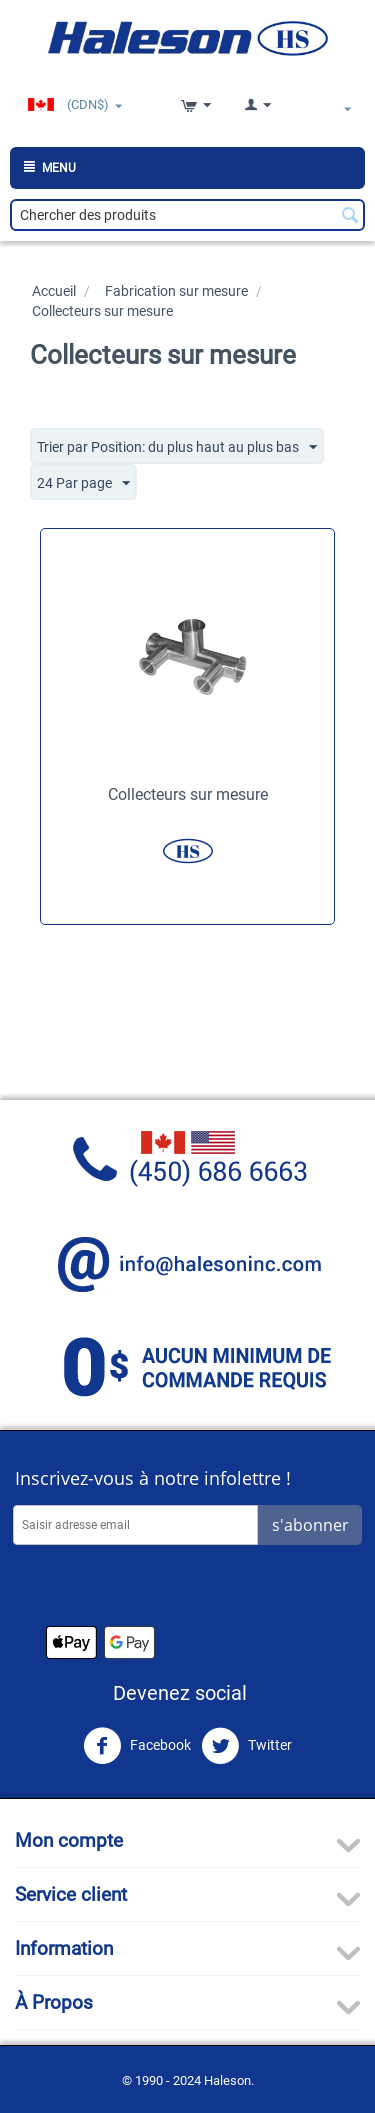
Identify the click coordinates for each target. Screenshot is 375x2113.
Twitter (246, 1746)
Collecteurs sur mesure (188, 794)
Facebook (137, 1746)
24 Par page (83, 484)
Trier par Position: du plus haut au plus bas (177, 448)
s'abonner (310, 1525)
